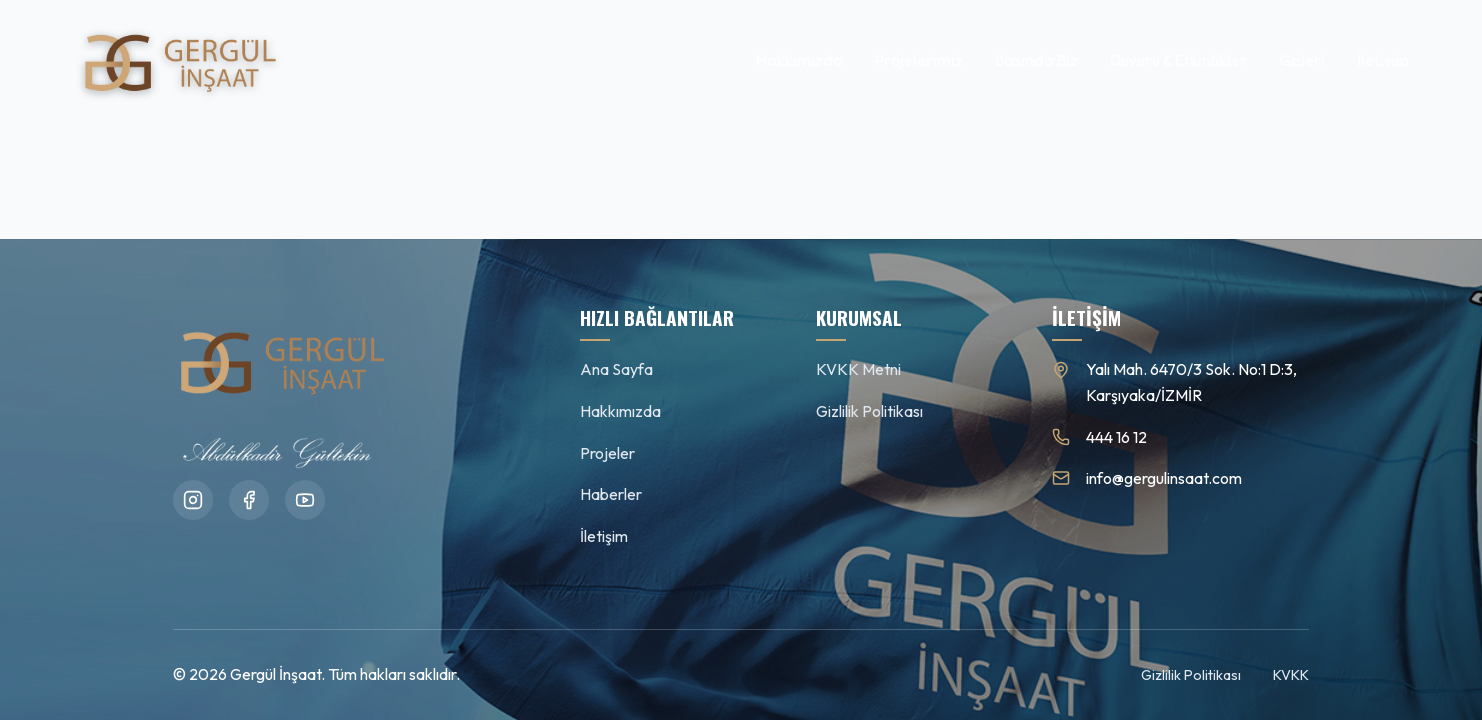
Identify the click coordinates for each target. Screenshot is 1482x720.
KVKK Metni (858, 369)
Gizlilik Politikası (869, 411)
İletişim (1383, 60)
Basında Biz (1036, 60)
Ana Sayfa (616, 369)
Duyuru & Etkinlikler (1178, 60)
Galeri (1302, 60)
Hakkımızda (799, 60)
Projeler (607, 453)
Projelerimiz (919, 60)
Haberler (611, 494)
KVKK (1291, 675)
